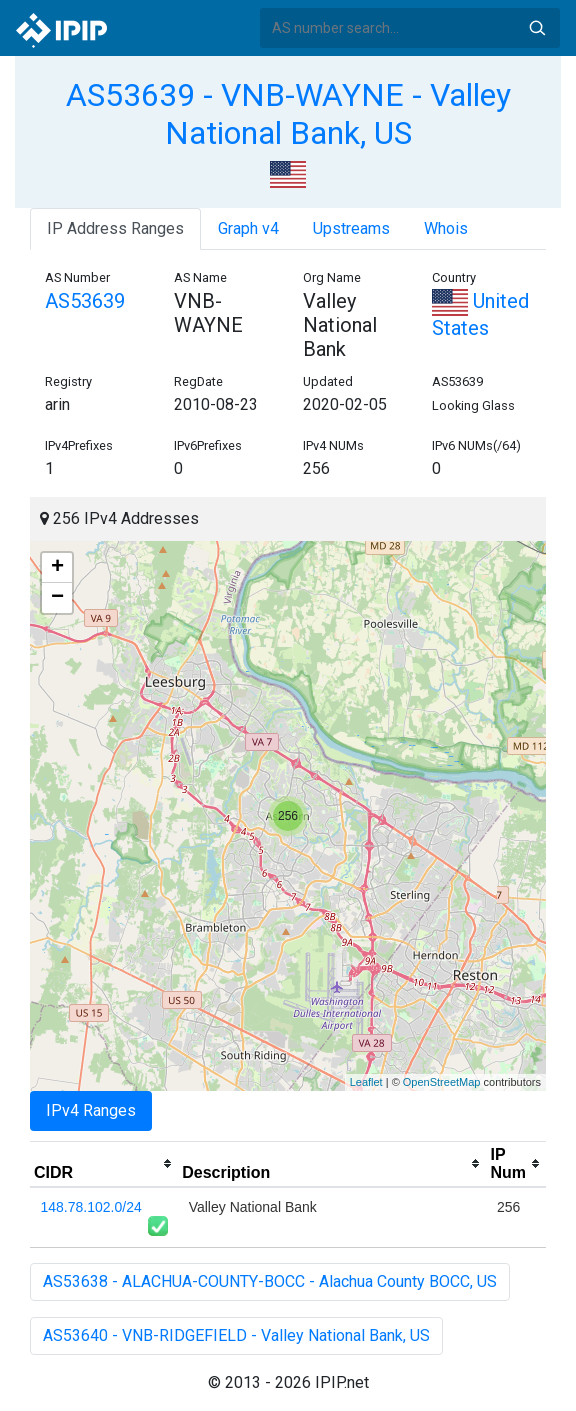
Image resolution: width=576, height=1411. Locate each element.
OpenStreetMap (442, 1082)
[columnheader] (104, 1164)
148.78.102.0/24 (91, 1207)
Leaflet (366, 1082)
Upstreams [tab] (351, 228)
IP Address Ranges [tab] (115, 228)
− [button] (57, 598)
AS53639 (85, 301)
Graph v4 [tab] (248, 228)
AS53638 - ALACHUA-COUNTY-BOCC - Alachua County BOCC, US (270, 1281)
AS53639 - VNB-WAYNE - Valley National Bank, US (288, 114)
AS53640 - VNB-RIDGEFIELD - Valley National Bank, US (236, 1335)
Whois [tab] (446, 228)
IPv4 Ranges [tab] (91, 1110)
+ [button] (57, 568)
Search (537, 28)
